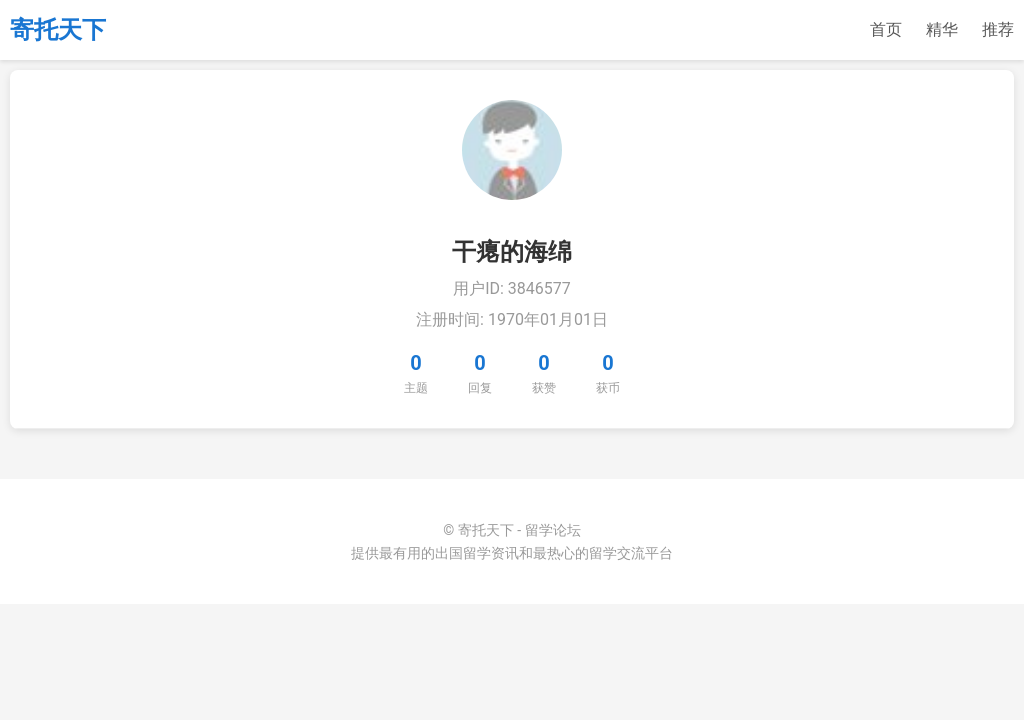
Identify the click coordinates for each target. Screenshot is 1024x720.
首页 (886, 29)
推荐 (998, 29)
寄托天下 (58, 30)
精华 (942, 29)
